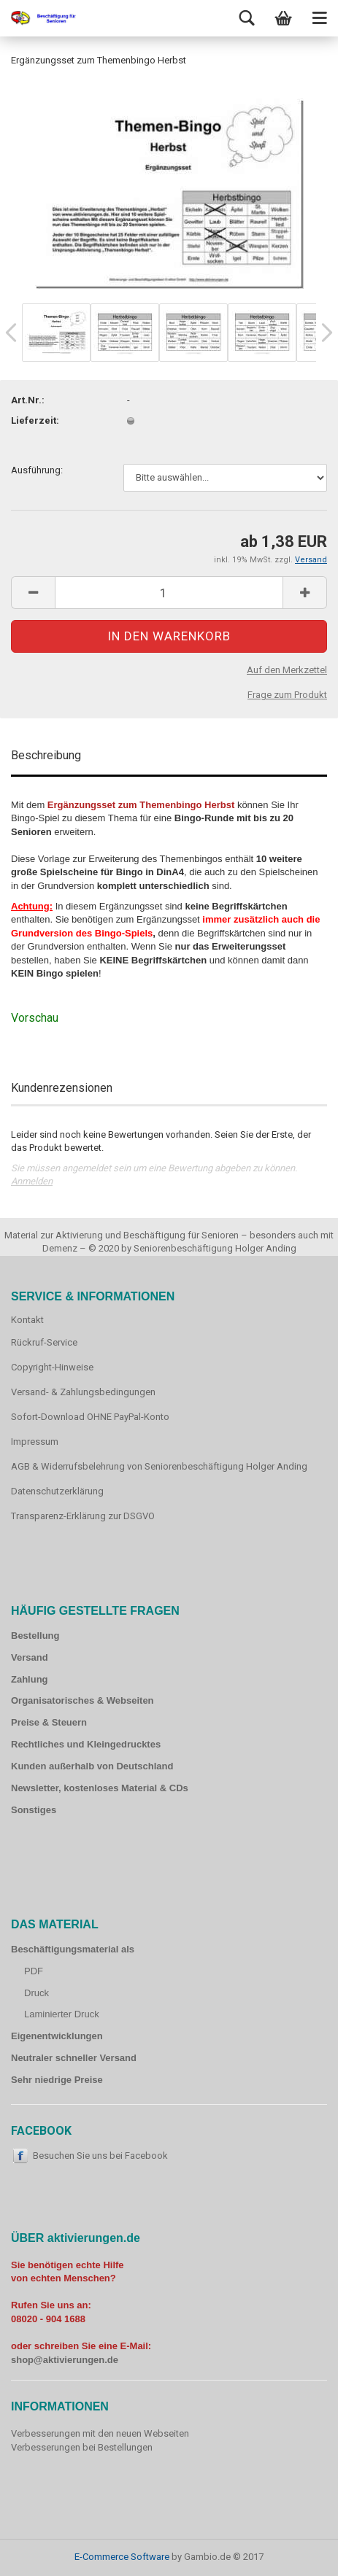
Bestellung (35, 1635)
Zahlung (29, 1679)
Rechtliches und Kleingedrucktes (86, 1744)
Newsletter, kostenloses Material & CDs (99, 1787)
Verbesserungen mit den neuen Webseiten (100, 2433)
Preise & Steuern (49, 1722)
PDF (33, 1971)
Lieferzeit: (35, 420)
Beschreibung (46, 755)
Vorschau (34, 1018)
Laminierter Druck (61, 2014)
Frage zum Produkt (287, 694)
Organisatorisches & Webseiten (82, 1700)
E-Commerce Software (121, 2556)
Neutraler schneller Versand (74, 2057)
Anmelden (32, 1181)
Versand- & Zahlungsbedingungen (83, 1391)
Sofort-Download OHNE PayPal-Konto (90, 1416)
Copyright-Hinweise (52, 1367)
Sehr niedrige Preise (57, 2079)
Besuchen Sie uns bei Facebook (100, 2155)
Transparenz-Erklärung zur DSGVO (83, 1515)
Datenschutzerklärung (57, 1491)
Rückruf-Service (44, 1342)
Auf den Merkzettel (287, 669)
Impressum (34, 1441)
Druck (36, 1992)
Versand (29, 1657)
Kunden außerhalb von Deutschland (92, 1766)
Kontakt (27, 1319)
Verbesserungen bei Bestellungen (82, 2447)
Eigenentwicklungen (57, 2035)
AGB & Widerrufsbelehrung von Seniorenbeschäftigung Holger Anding (159, 1466)
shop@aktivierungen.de (64, 2359)
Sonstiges (33, 1809)
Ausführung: (37, 470)
